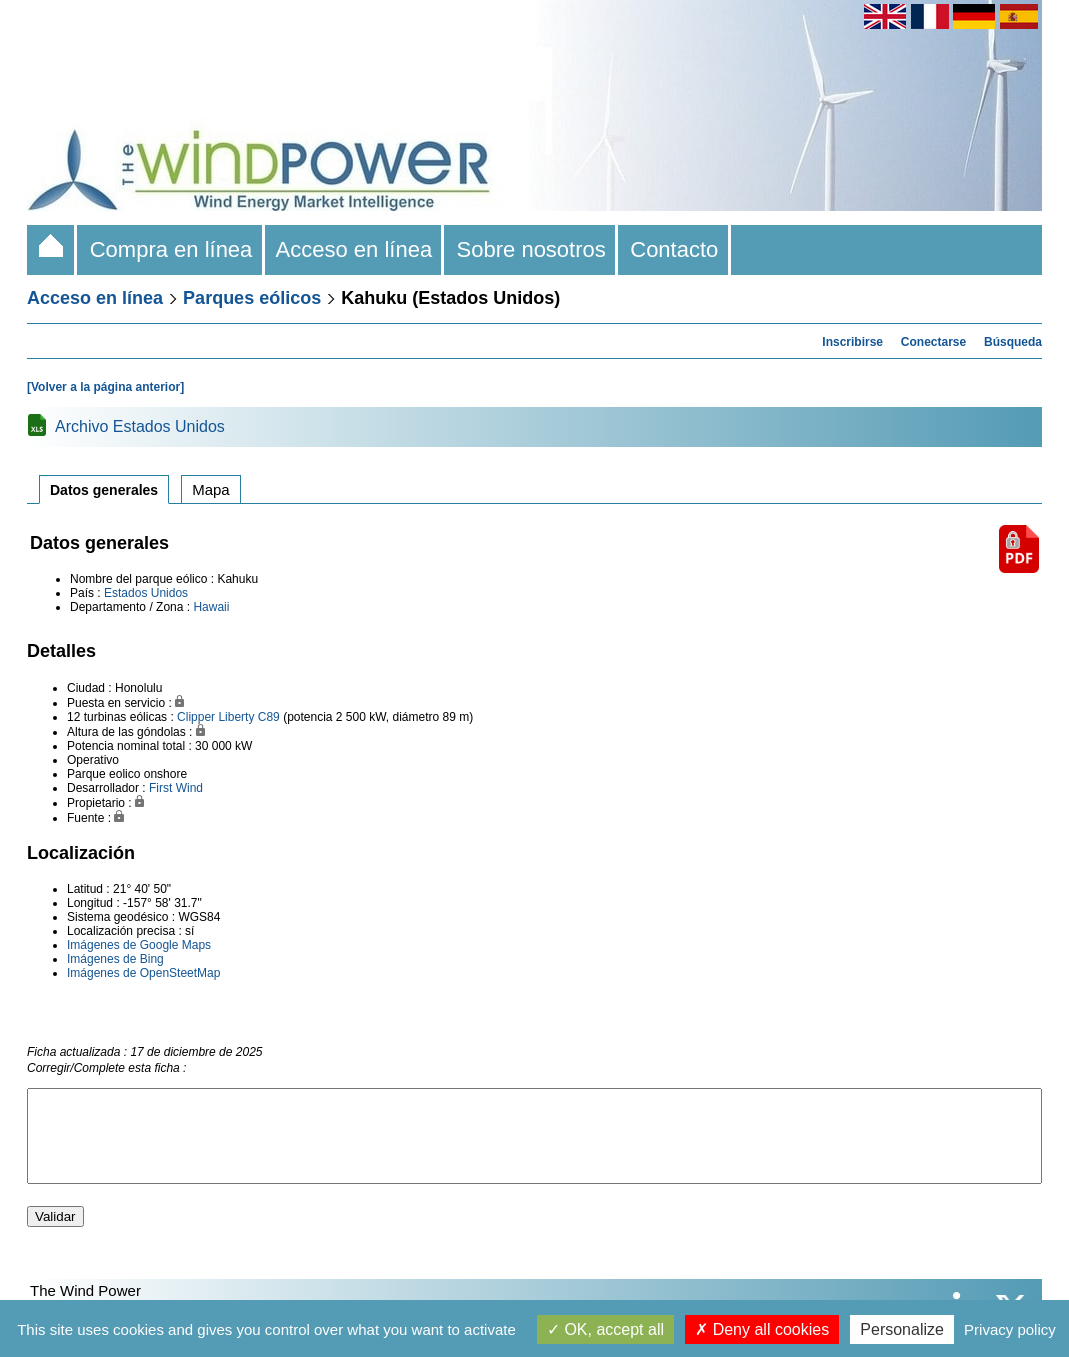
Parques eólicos (252, 298)
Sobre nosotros (531, 249)
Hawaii (211, 607)
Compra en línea (170, 249)
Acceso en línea (355, 249)
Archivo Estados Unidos (140, 426)
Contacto (674, 249)
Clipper (196, 717)
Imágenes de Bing (115, 959)
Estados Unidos (146, 593)
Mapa (211, 489)
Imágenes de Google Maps (139, 945)
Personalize (902, 1329)
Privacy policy (1010, 1329)
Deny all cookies (762, 1329)
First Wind (176, 788)
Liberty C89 (248, 717)
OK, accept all (605, 1329)
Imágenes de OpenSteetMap (143, 973)
